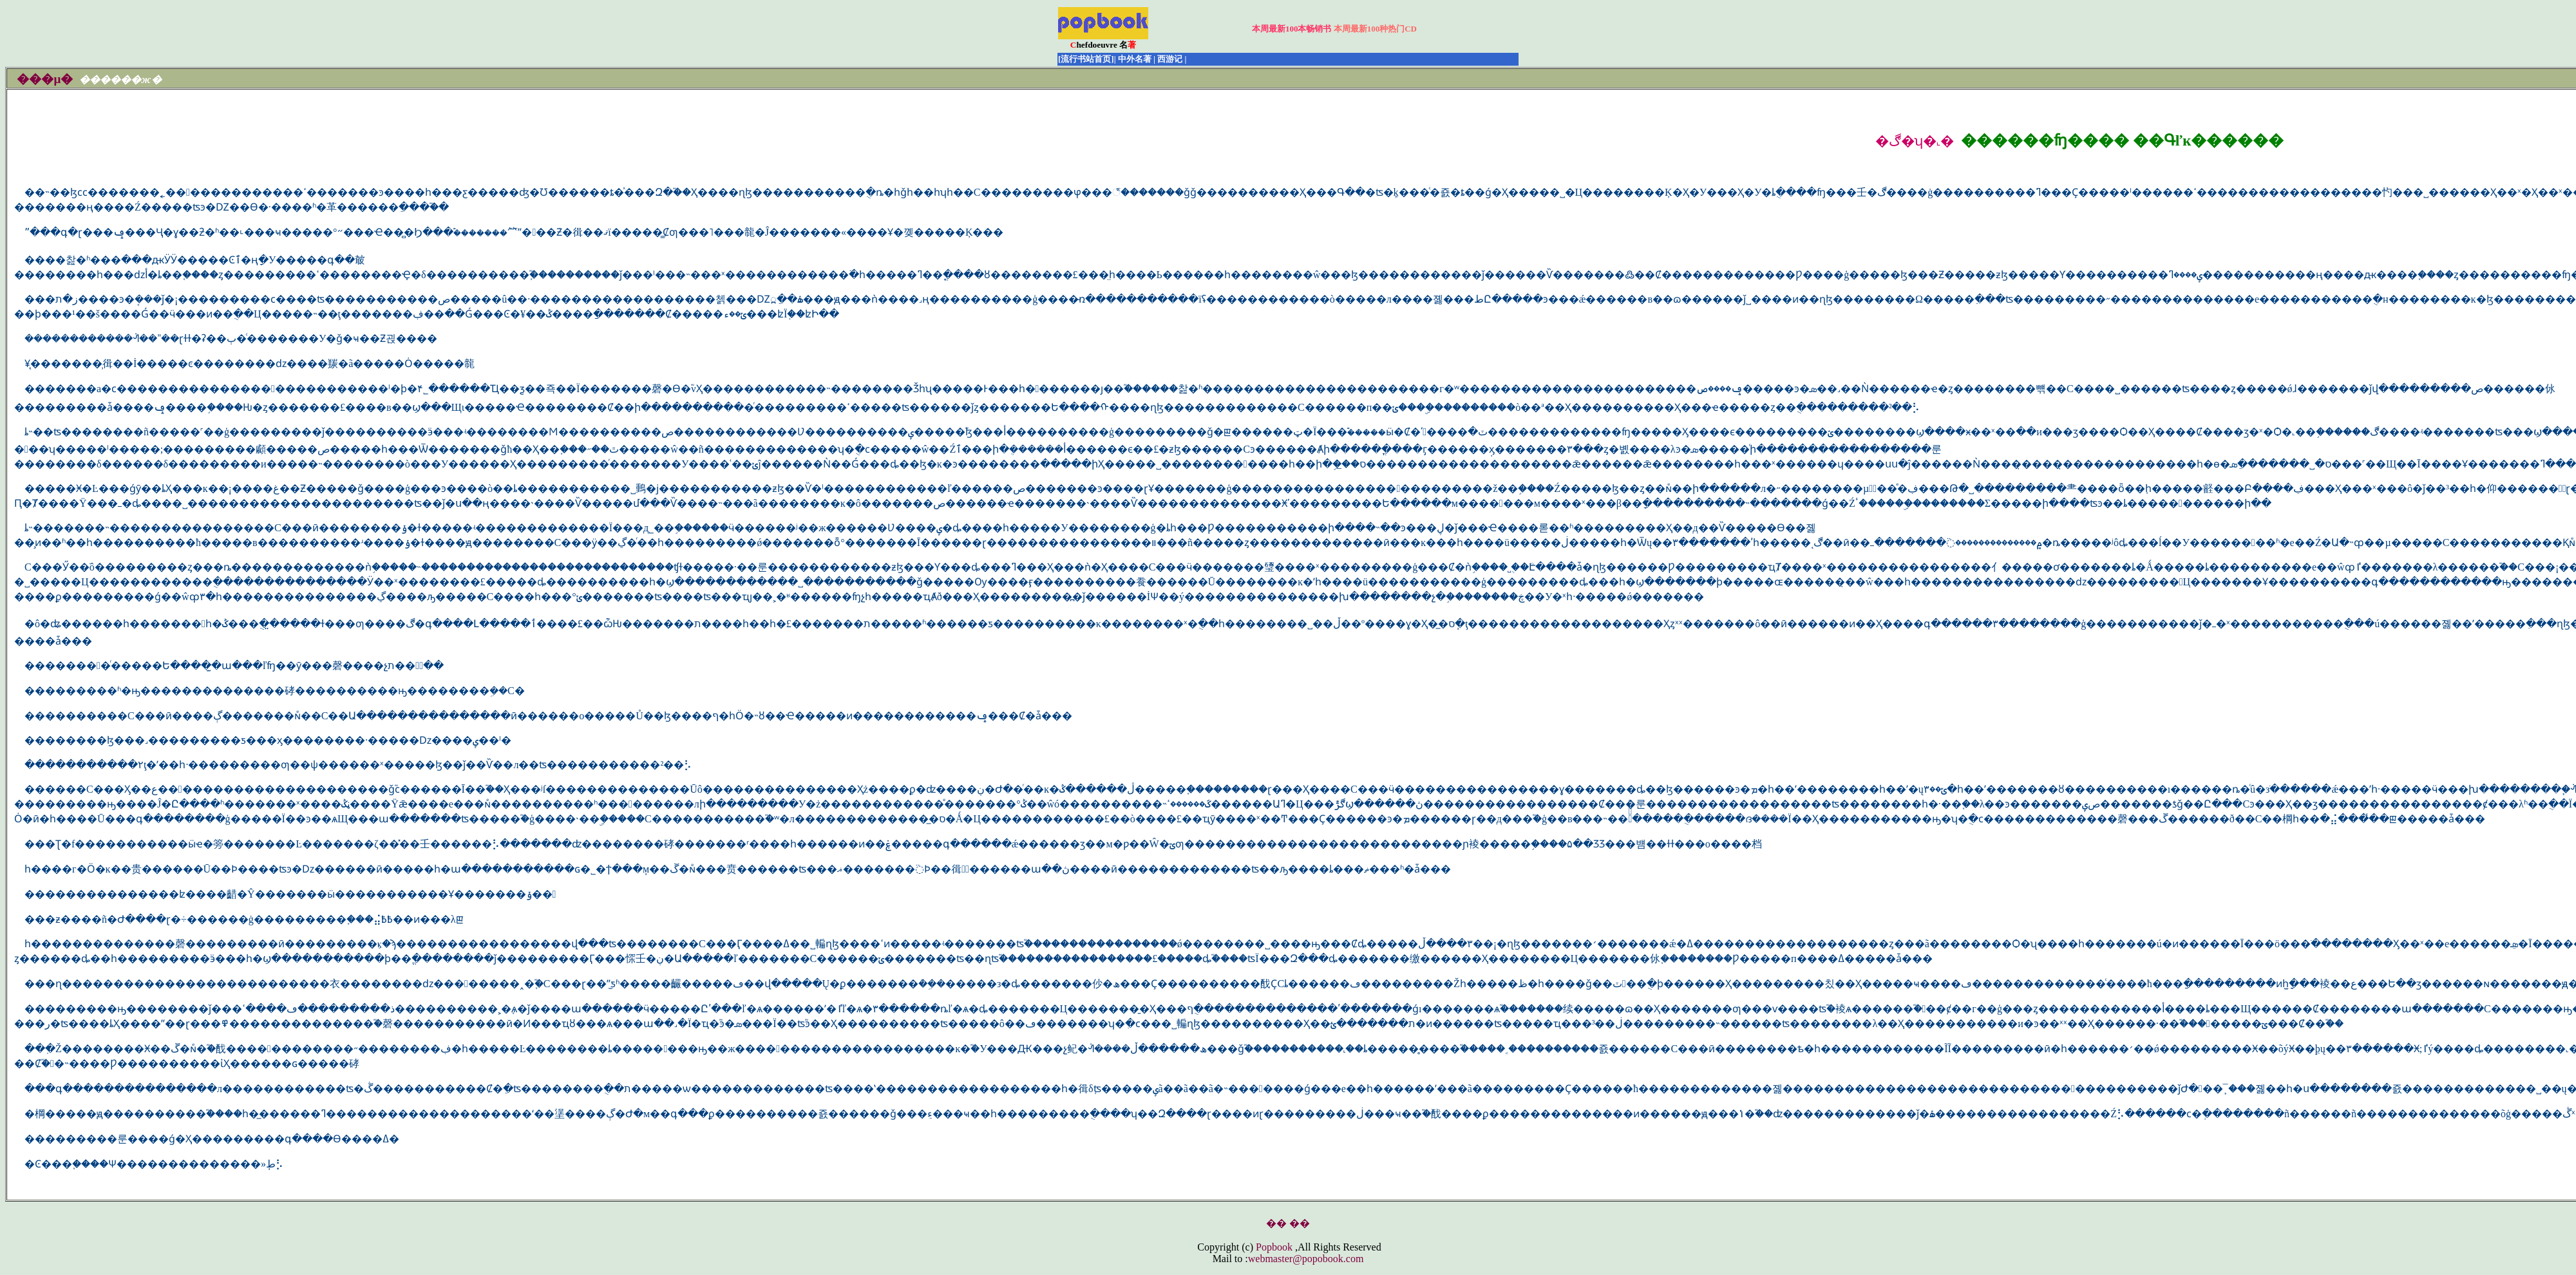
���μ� (45, 79)
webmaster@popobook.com (1306, 1258)
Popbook (1274, 1247)
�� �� (1288, 1223)
